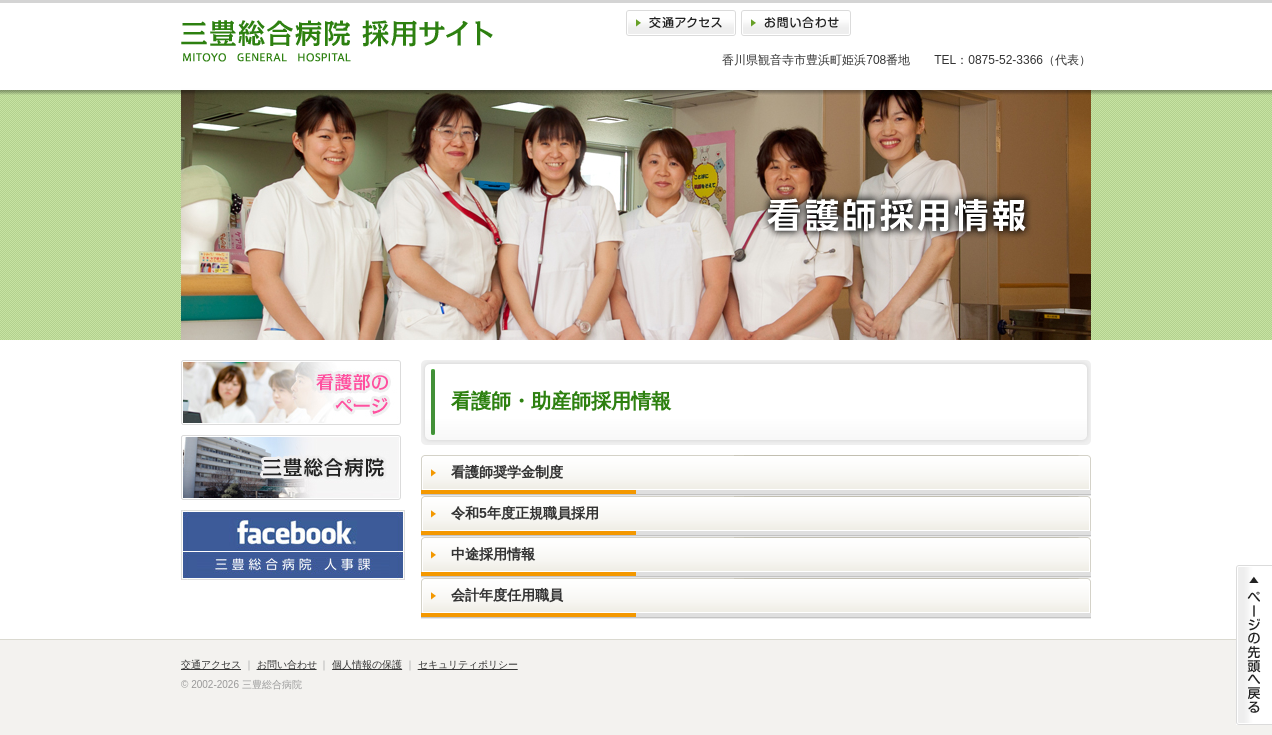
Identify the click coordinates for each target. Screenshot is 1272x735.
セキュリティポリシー (468, 664)
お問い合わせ (796, 23)
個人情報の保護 (367, 664)
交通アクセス (681, 23)
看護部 (291, 392)
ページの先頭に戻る (1254, 645)
